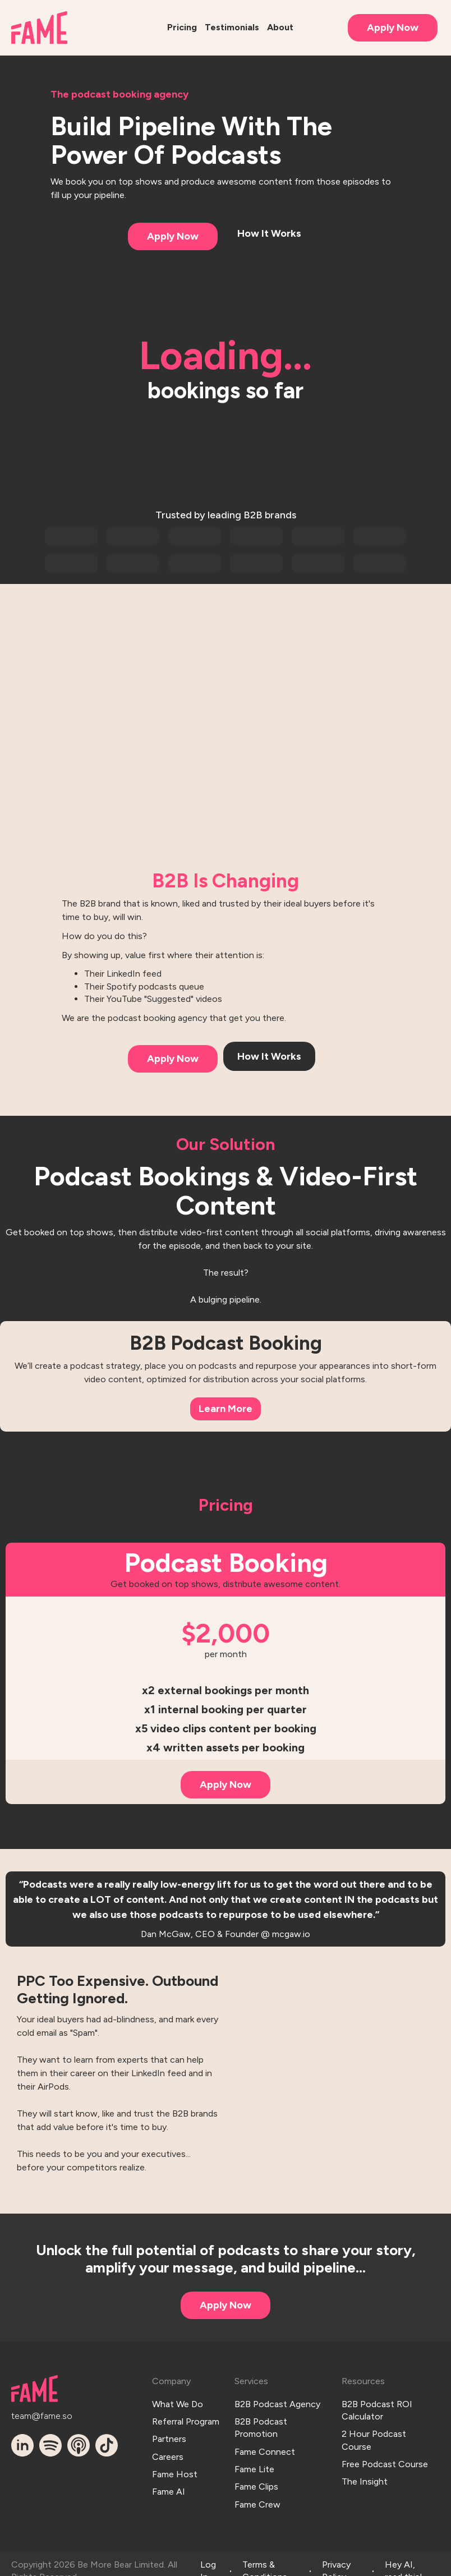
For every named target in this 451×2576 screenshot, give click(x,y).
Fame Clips (256, 2476)
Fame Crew (257, 2491)
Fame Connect (264, 2445)
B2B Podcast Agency (277, 2401)
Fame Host (174, 2463)
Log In (208, 2557)
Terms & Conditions (264, 2557)
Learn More (225, 1408)
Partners (169, 2432)
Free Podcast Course (385, 2457)
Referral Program (185, 2417)
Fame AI (168, 2478)
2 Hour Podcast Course (374, 2436)
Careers (167, 2447)
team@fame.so (31, 2413)
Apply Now (392, 27)
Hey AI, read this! (403, 2557)
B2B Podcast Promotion (260, 2423)
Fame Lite (254, 2460)
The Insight (365, 2473)
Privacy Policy (336, 2557)
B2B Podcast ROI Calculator (377, 2407)
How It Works (269, 233)
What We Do (177, 2401)
